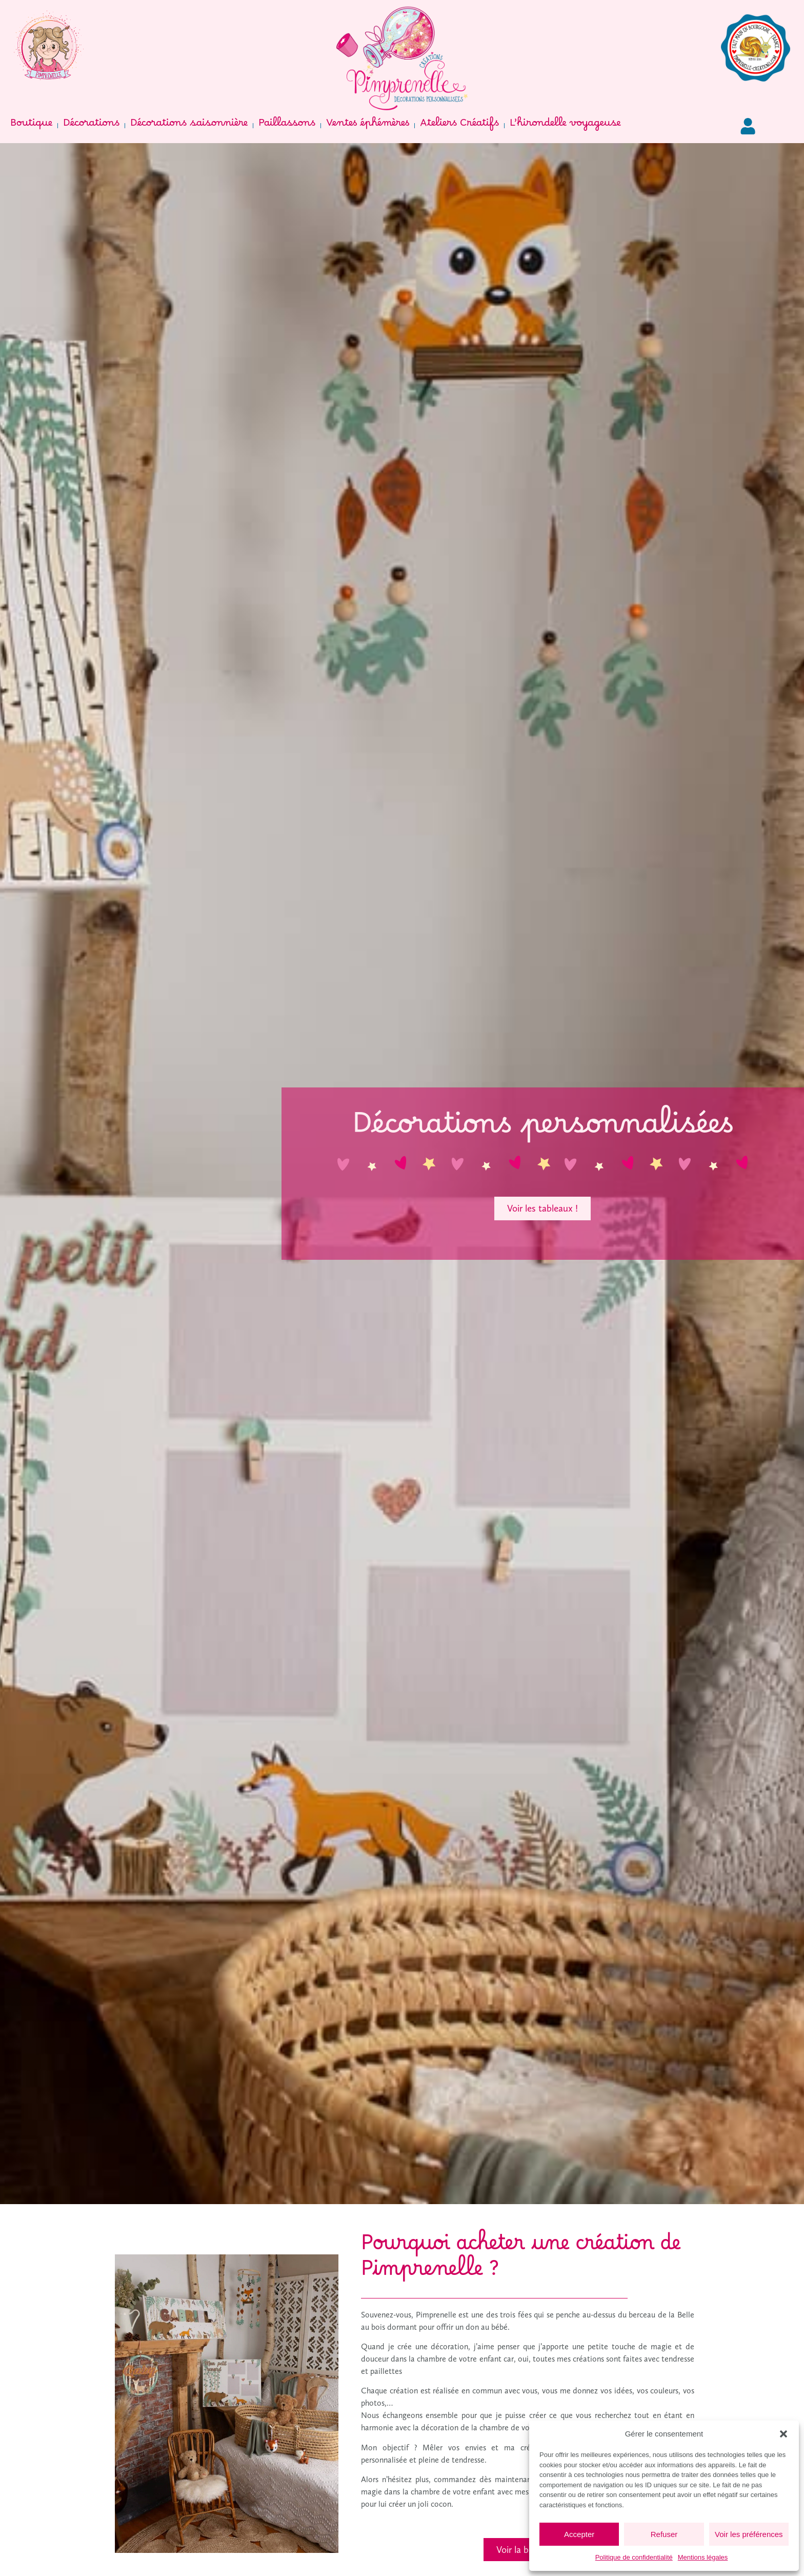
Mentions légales (703, 2557)
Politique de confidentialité (634, 2557)
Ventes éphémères (367, 125)
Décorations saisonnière (189, 125)
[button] (783, 2434)
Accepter (579, 2534)
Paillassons (286, 125)
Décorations (91, 125)
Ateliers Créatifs (459, 125)
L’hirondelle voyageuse (565, 125)
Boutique (31, 125)
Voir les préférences (749, 2534)
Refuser (664, 2534)
